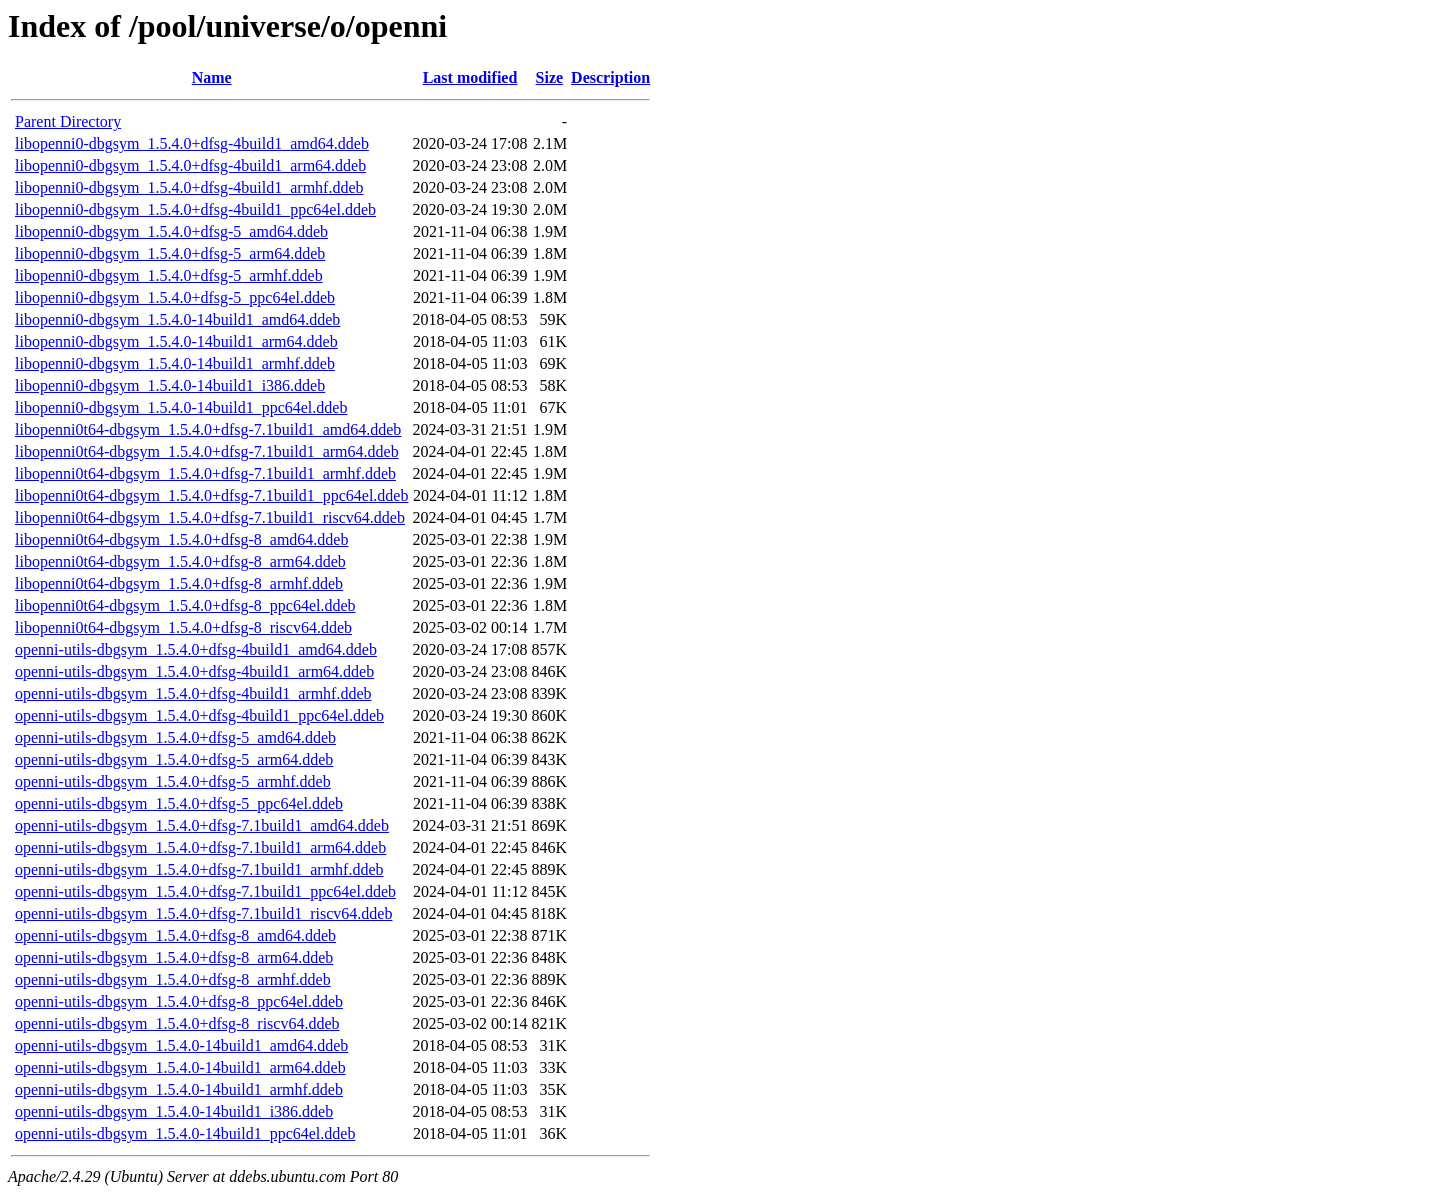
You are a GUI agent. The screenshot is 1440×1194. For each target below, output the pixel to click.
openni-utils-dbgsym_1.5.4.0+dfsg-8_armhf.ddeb (173, 979)
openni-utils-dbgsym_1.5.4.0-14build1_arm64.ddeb (180, 1067)
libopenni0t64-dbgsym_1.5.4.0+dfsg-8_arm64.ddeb (180, 561)
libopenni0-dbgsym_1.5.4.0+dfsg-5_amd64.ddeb (171, 231)
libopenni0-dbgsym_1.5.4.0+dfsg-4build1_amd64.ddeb (192, 143)
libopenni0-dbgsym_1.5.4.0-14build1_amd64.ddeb (177, 319)
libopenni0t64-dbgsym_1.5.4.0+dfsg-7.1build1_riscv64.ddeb (210, 517)
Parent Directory (68, 121)
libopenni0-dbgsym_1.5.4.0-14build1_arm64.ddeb (176, 341)
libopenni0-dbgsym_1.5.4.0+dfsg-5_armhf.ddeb (169, 275)
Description (610, 77)
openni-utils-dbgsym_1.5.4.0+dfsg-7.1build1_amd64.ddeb (202, 825)
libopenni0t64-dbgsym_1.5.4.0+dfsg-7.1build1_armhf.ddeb (205, 473)
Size (550, 77)
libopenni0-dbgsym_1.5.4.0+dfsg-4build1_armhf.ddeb (189, 187)
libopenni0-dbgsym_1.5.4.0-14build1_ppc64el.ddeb (181, 407)
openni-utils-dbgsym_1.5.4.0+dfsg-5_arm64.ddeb (174, 759)
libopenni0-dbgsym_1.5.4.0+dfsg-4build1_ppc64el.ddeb (195, 209)
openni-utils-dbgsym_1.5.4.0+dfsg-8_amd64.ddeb (175, 935)
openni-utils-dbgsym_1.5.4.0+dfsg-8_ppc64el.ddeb (179, 1001)
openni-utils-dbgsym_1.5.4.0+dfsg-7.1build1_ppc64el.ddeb (205, 891)
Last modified (470, 77)
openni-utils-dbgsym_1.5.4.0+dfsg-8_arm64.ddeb (174, 957)
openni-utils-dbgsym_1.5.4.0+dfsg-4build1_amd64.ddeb (196, 649)
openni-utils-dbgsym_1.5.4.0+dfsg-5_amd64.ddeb (175, 737)
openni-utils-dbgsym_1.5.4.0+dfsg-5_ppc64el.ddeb (179, 803)
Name (212, 77)
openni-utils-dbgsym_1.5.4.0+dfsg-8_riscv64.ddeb (177, 1023)
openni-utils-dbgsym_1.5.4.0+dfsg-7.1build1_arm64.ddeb (200, 847)
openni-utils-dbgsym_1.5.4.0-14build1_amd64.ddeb (181, 1045)
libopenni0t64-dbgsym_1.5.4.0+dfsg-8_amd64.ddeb (181, 539)
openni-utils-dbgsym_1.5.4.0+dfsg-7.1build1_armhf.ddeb (199, 869)
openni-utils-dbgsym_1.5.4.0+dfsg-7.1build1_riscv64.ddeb (203, 913)
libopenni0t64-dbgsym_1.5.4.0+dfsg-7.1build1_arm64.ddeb (207, 451)
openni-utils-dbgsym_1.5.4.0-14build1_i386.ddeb (174, 1111)
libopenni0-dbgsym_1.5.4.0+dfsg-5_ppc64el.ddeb (175, 297)
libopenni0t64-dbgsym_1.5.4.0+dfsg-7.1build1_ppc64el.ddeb (211, 495)
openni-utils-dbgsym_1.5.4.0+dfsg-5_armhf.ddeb (173, 781)
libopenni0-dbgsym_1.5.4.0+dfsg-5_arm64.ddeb (170, 253)
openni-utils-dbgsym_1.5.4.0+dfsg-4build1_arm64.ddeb (194, 671)
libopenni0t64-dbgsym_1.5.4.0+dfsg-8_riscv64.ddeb (183, 627)
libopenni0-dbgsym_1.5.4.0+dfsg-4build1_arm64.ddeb (190, 165)
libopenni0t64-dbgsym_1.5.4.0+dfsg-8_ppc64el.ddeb (185, 605)
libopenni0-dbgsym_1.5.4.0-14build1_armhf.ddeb (175, 363)
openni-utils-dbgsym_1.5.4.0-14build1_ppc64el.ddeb (185, 1133)
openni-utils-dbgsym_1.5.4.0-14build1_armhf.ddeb (179, 1089)
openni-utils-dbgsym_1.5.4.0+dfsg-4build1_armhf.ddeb (193, 693)
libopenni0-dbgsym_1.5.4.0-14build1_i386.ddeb (170, 385)
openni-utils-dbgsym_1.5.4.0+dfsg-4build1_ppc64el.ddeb (199, 715)
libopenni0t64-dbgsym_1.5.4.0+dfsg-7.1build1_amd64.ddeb (208, 429)
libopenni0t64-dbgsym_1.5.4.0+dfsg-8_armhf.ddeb (179, 583)
